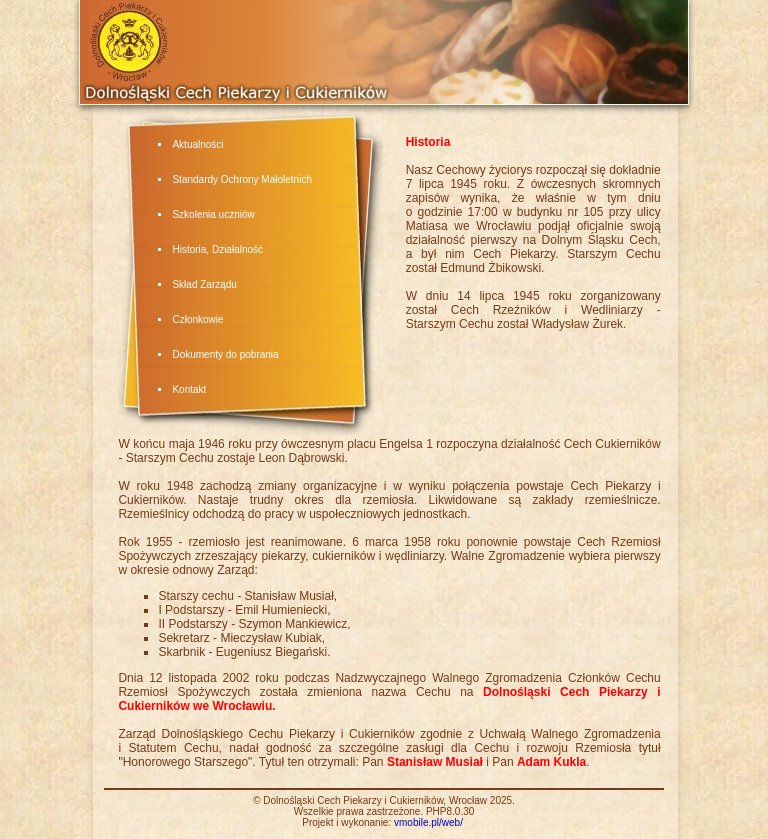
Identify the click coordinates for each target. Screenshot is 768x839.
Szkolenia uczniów (213, 214)
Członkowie (197, 319)
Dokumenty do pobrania (225, 354)
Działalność (237, 249)
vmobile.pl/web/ (428, 822)
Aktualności (197, 144)
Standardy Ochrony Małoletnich (242, 179)
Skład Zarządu (204, 284)
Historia (189, 249)
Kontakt (189, 389)
